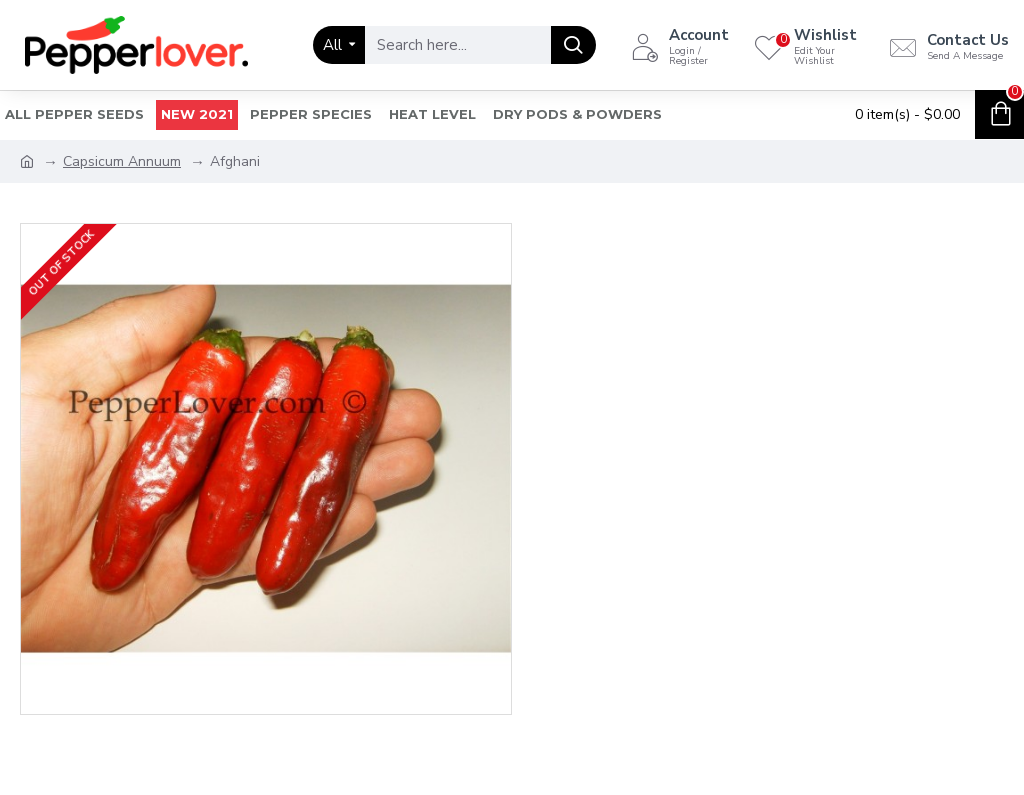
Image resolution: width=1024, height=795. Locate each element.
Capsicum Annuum (122, 161)
